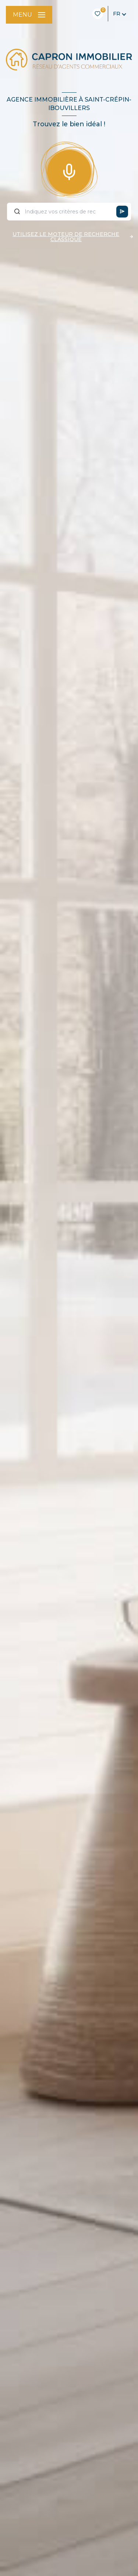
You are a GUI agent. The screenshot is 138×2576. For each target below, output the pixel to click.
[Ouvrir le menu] (29, 15)
